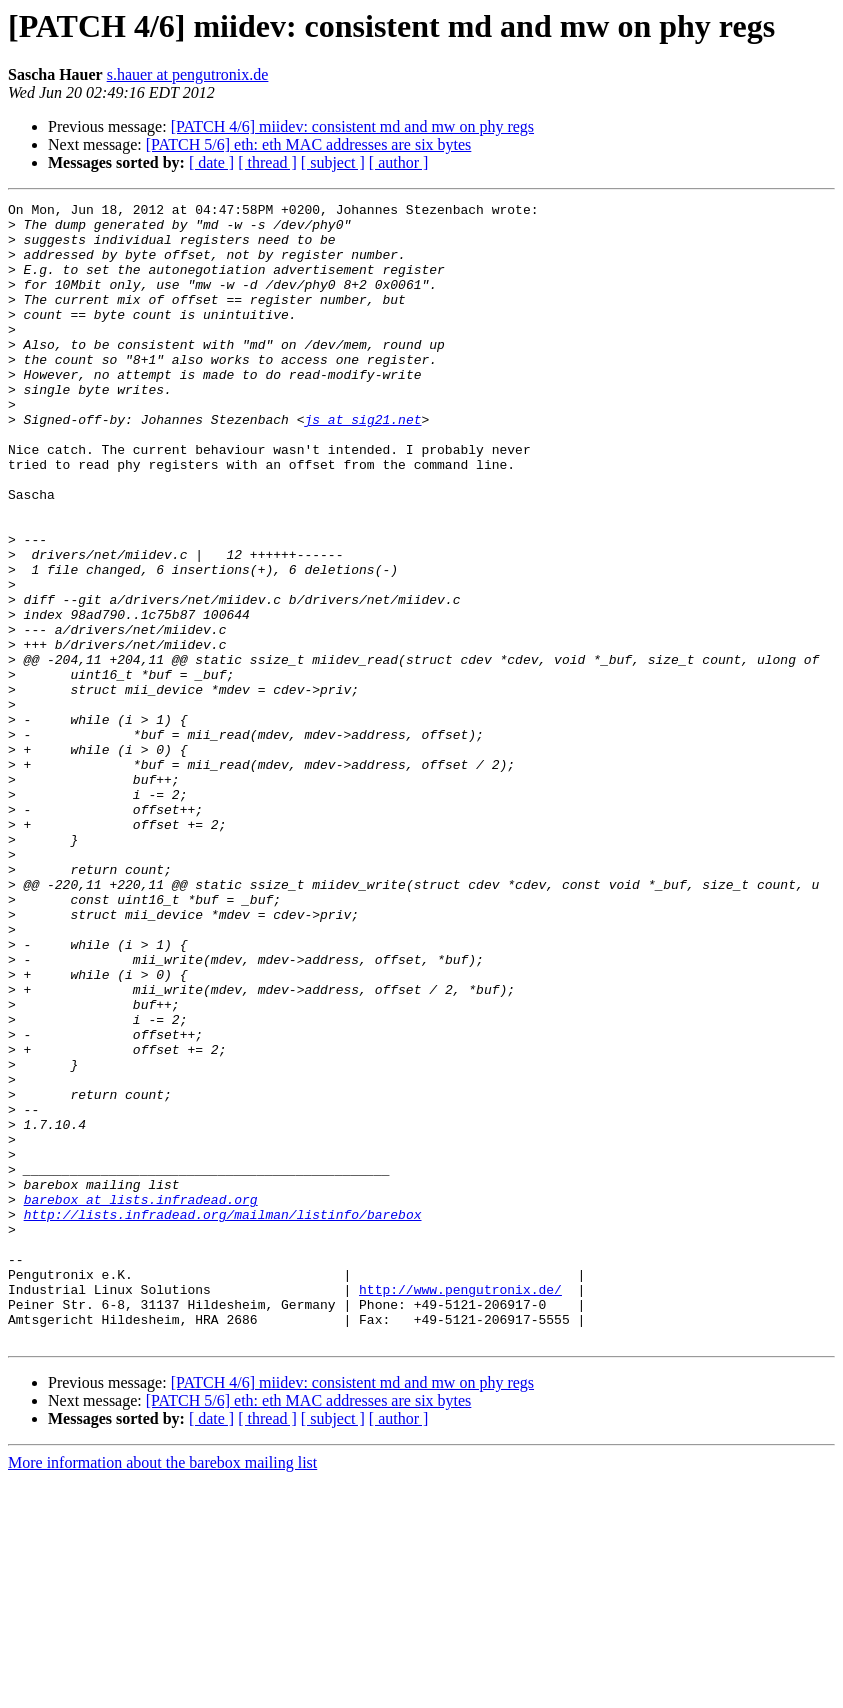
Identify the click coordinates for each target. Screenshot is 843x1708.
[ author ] (399, 162)
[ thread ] (267, 162)
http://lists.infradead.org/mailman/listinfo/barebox (223, 1418)
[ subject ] (333, 162)
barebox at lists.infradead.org (141, 1400)
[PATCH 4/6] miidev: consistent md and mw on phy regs (352, 126)
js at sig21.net (362, 464)
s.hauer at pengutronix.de (188, 74)
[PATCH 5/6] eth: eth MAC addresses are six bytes (309, 144)
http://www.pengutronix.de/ (460, 1508)
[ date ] (211, 162)
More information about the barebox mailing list (162, 1690)
